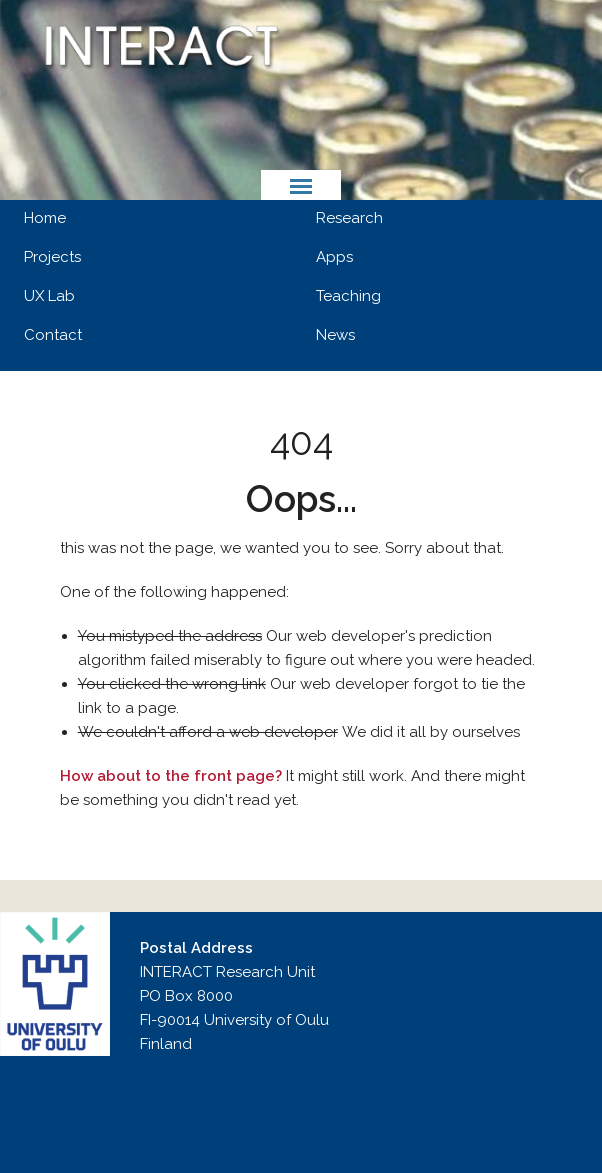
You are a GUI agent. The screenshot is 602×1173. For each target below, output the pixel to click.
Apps (334, 257)
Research (349, 218)
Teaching (348, 296)
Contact (53, 335)
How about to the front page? (171, 776)
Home (45, 218)
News (335, 335)
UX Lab (49, 296)
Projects (52, 257)
